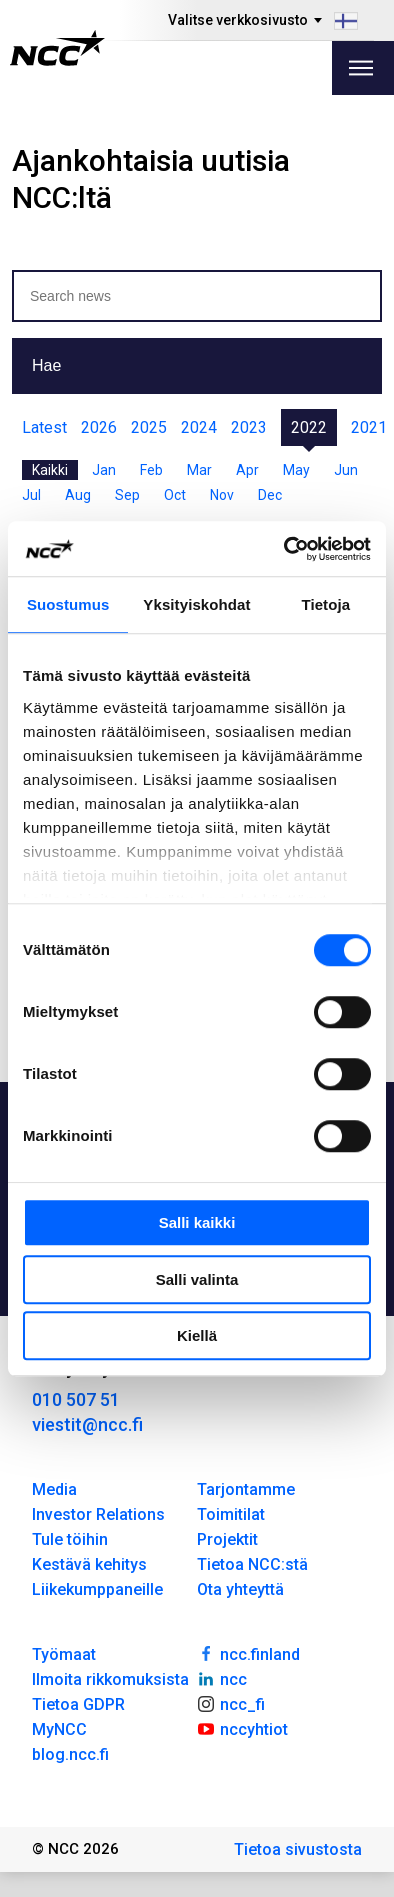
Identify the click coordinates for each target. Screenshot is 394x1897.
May (296, 470)
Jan (104, 470)
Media (54, 1489)
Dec (270, 495)
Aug (78, 495)
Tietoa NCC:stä (252, 1564)
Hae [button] (46, 365)
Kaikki (50, 470)
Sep (127, 495)
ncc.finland (248, 1653)
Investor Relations (98, 1514)
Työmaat (64, 1654)
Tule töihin (70, 1539)
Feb (151, 470)
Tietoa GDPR (78, 1704)
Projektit (227, 1539)
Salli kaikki (197, 1222)
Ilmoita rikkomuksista (110, 1679)
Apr (247, 470)
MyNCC (59, 1729)
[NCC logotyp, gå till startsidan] (57, 48)
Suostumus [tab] (68, 604)
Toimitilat (231, 1514)
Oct (175, 495)
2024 (199, 427)
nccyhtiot (242, 1728)
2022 (309, 427)
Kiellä (197, 1335)
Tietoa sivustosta (298, 1849)
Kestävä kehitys (89, 1564)
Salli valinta (197, 1279)
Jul (31, 495)
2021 (369, 427)
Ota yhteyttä (240, 1589)
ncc (222, 1678)
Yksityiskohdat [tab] (196, 604)
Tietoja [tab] (325, 604)
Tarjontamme (246, 1489)
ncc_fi (231, 1703)
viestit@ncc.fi (87, 1424)
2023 (249, 427)
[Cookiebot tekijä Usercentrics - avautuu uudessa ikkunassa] (284, 549)
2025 (149, 427)
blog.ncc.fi (70, 1754)
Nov (222, 495)
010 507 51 (76, 1399)
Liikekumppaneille (97, 1589)
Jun (346, 470)
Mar (199, 470)
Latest (44, 427)
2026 (99, 427)
